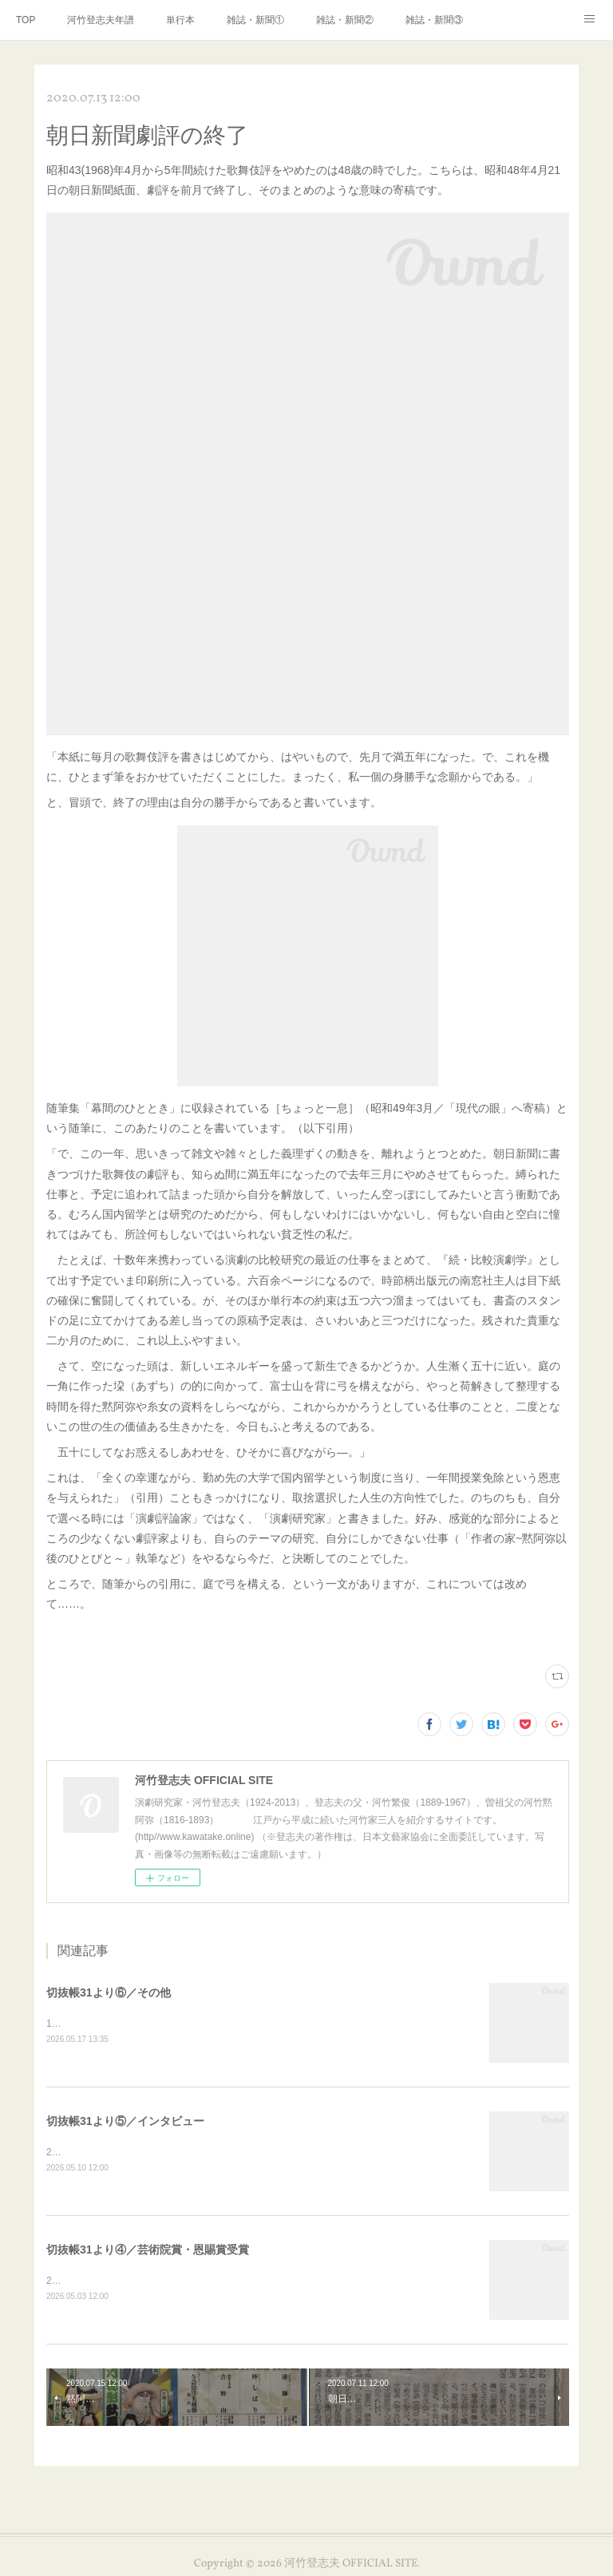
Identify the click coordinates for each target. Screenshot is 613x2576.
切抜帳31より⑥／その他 (108, 1992)
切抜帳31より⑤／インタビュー (125, 2122)
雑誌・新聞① (255, 20)
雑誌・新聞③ (434, 20)
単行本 (180, 20)
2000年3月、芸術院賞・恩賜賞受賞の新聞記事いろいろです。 (179, 2282)
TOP (25, 20)
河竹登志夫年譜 (100, 20)
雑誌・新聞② (345, 20)
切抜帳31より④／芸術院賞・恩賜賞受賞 (147, 2252)
